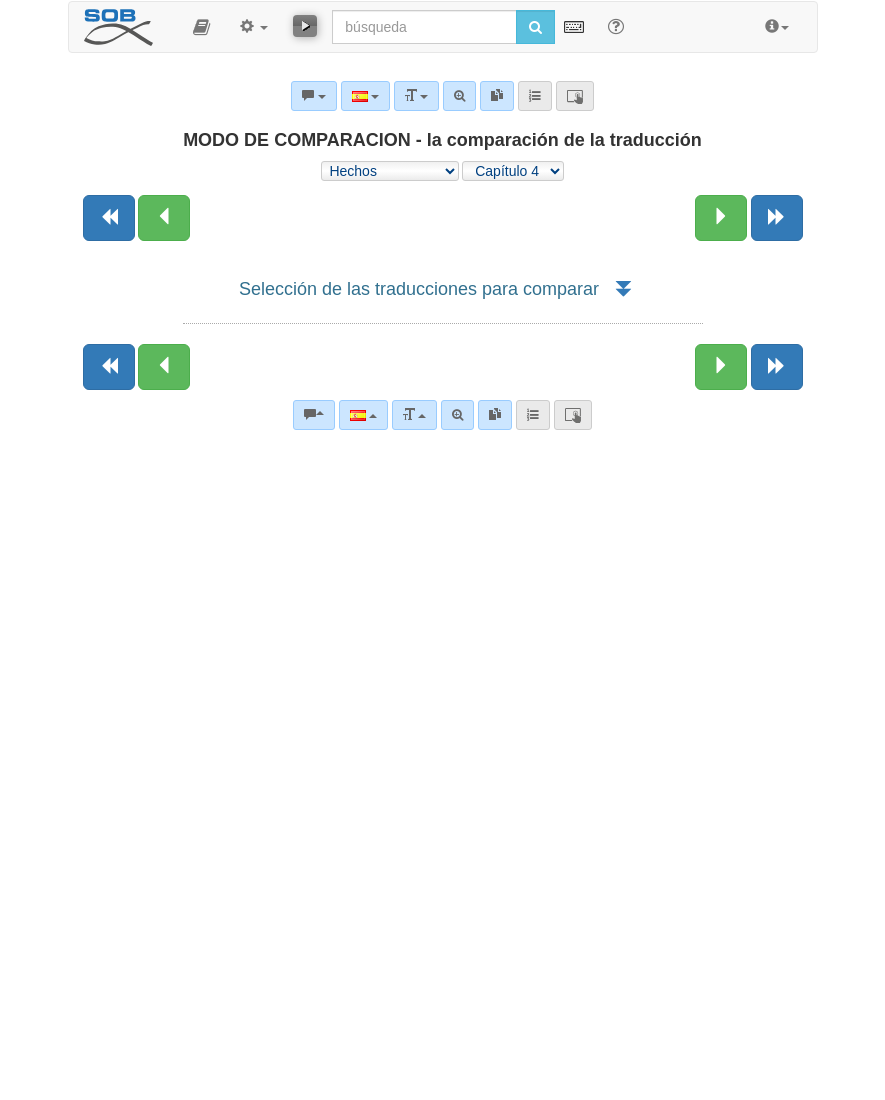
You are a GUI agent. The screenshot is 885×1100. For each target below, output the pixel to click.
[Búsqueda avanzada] (457, 415)
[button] (201, 27)
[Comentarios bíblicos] (314, 415)
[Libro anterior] (109, 218)
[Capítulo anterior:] (164, 218)
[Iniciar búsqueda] (535, 27)
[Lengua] (363, 415)
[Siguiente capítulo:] (721, 218)
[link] (495, 415)
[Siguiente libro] (777, 218)
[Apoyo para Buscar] (616, 26)
